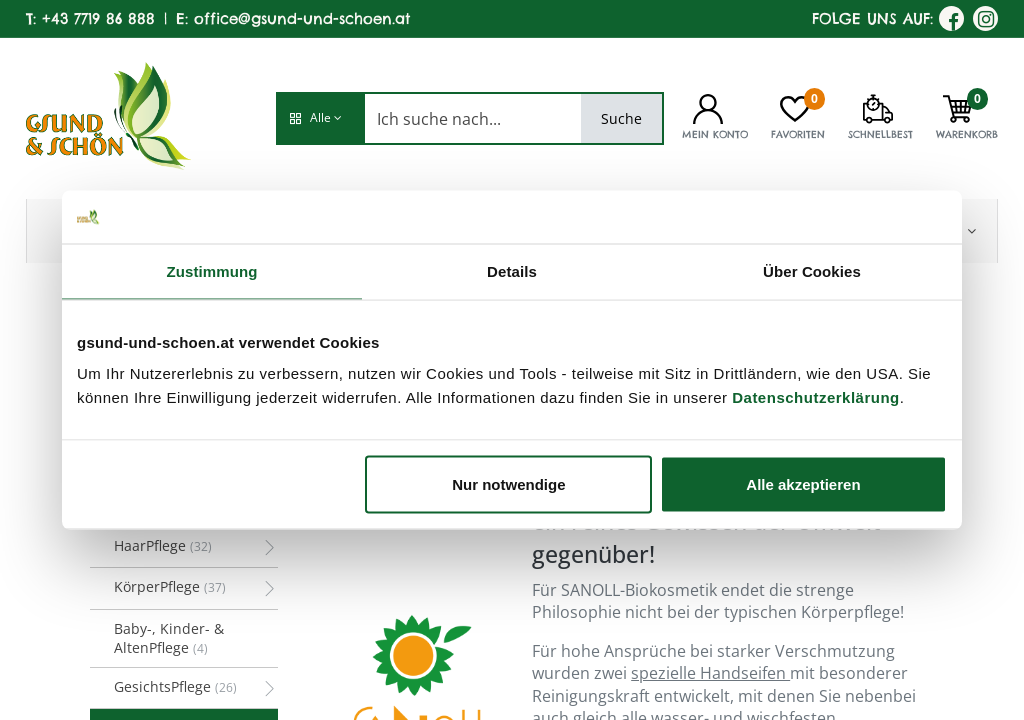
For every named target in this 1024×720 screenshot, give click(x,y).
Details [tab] (512, 270)
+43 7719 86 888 (98, 18)
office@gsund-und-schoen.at (302, 18)
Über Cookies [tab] (812, 270)
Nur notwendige (508, 484)
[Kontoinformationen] (708, 107)
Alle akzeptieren (803, 484)
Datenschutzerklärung (816, 397)
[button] (320, 118)
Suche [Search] (621, 118)
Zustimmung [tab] (212, 270)
